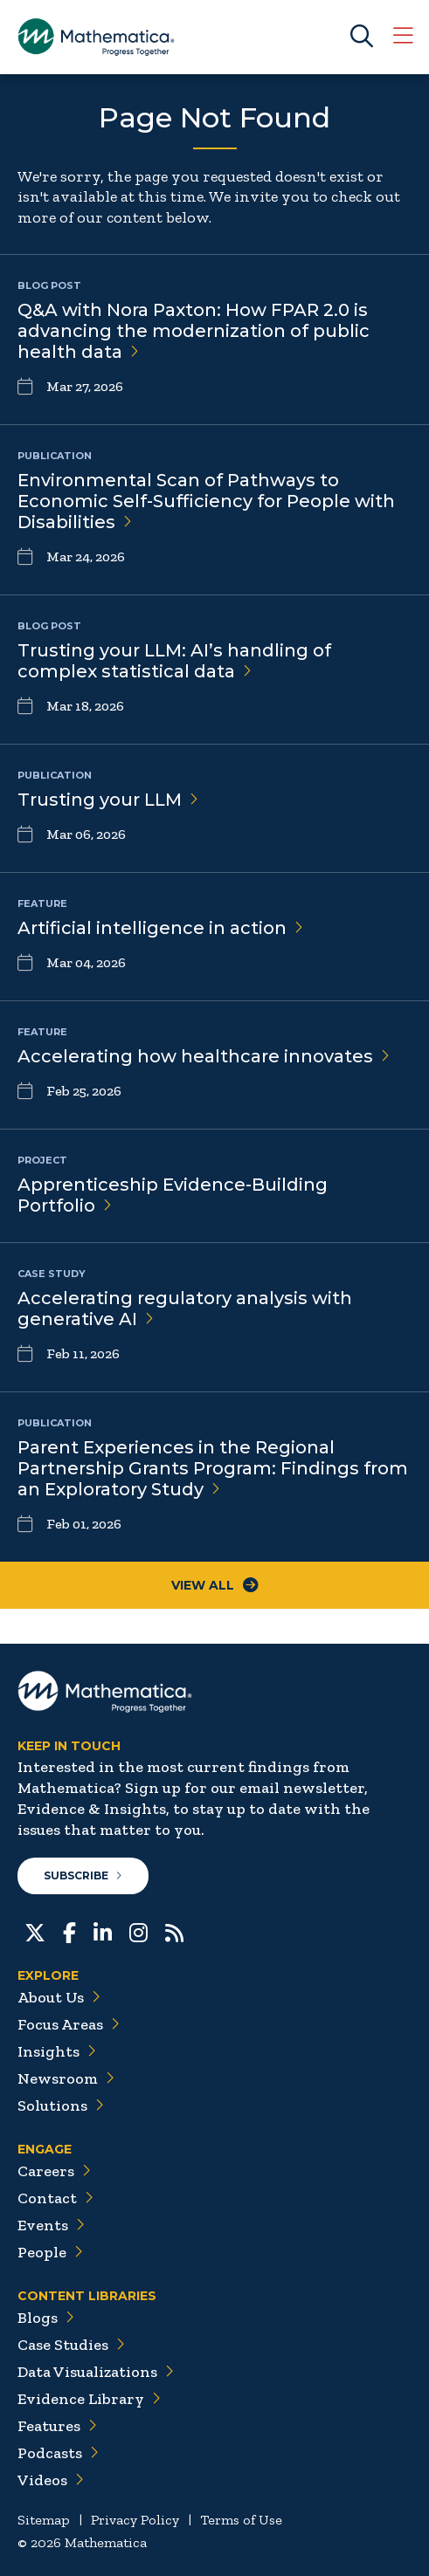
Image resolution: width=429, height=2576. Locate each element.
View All (215, 1585)
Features (57, 2425)
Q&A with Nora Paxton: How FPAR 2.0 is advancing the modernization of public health (193, 330)
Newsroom (65, 2078)
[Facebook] (69, 1931)
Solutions (60, 2105)
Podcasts (58, 2453)
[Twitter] (34, 1931)
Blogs (45, 2317)
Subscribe (83, 1875)
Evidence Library (89, 2398)
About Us (58, 1997)
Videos (50, 2480)
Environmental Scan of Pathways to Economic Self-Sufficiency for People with (206, 501)
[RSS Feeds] (174, 1931)
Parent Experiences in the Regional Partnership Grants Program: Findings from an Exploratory (212, 1468)
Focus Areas (68, 2024)
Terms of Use (241, 2519)
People (50, 2252)
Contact (55, 2198)
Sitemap (43, 2519)
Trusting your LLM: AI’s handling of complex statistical (174, 661)
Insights (56, 2051)
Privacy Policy (135, 2519)
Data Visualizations (95, 2371)
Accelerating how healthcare (203, 1056)
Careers (54, 2171)
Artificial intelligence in (160, 927)
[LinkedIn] (102, 1931)
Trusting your (107, 799)
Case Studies (71, 2344)
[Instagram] (138, 1931)
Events (51, 2225)
